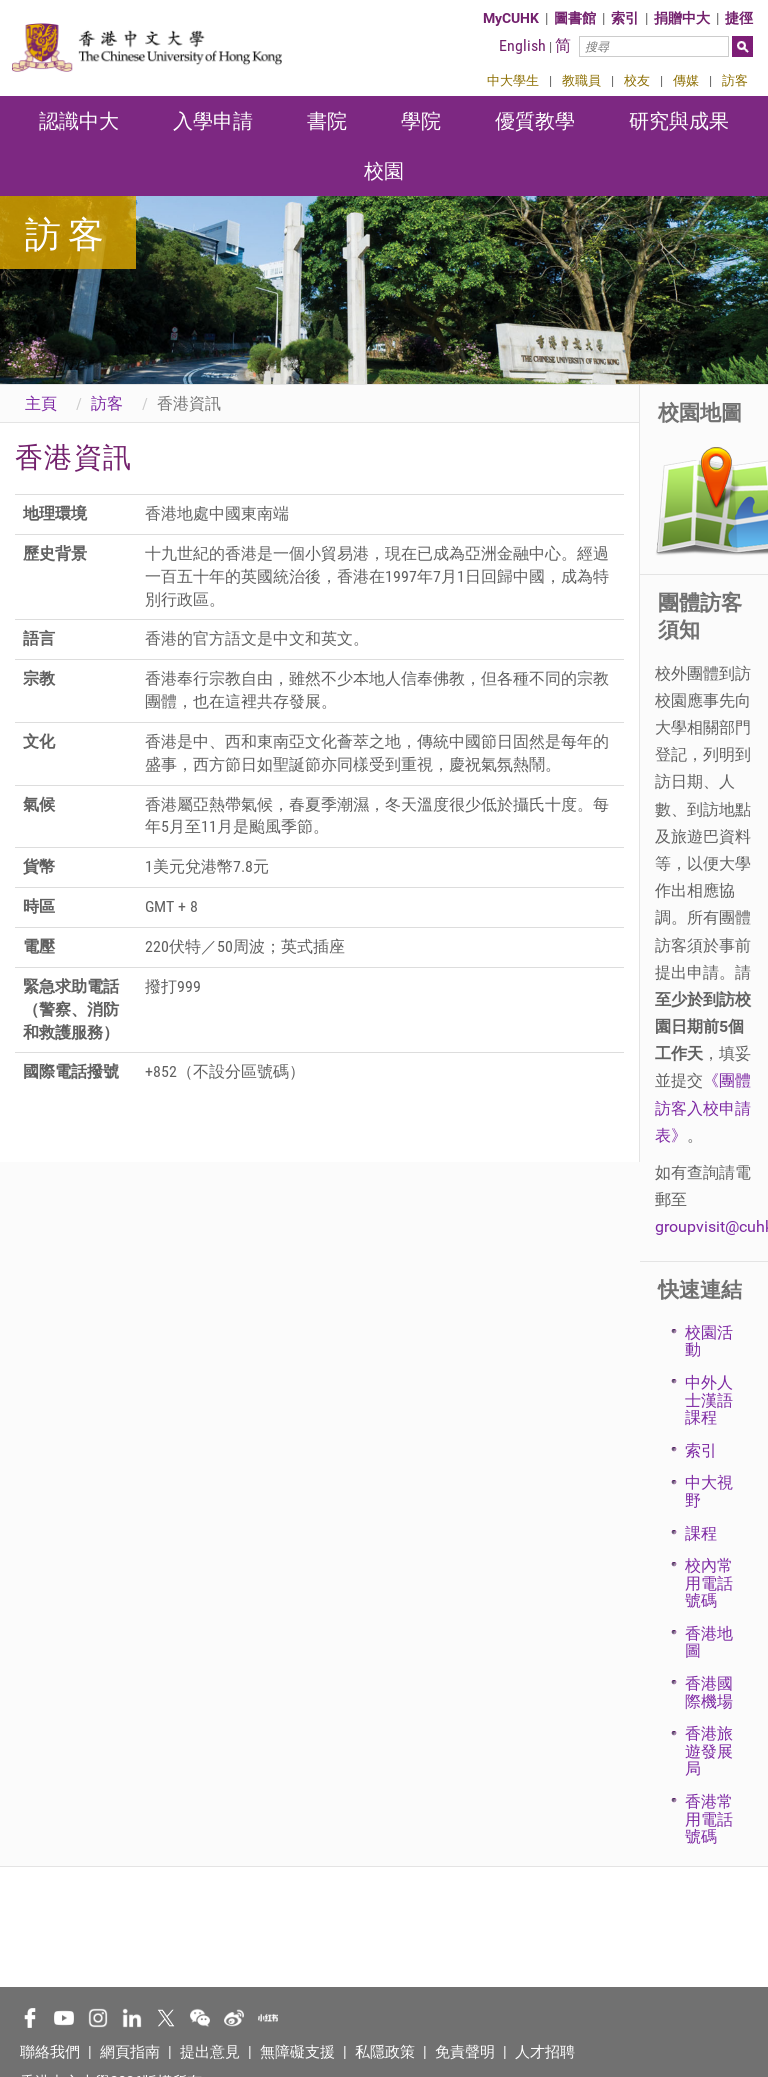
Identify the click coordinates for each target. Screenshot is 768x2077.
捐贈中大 (682, 18)
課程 (701, 1533)
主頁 (41, 403)
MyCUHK (511, 18)
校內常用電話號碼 (709, 1583)
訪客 (735, 80)
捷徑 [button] (739, 18)
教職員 (581, 80)
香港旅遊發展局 (709, 1751)
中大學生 (513, 80)
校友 (637, 80)
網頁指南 (130, 2052)
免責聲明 (465, 2052)
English (522, 45)
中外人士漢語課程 (709, 1400)
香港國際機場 (709, 1692)
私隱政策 (385, 2052)
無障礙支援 (297, 2052)
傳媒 (686, 80)
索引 (625, 18)
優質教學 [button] (535, 121)
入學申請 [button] (213, 121)
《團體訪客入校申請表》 (703, 1107)
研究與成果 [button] (679, 121)
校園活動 (709, 1341)
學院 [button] (421, 121)
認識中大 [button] (79, 121)
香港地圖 (709, 1642)
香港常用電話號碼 (709, 1819)
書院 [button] (327, 121)
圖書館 (575, 18)
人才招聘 (545, 2052)
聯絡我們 (50, 2052)
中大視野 (709, 1491)
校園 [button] (384, 171)
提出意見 (210, 2052)
